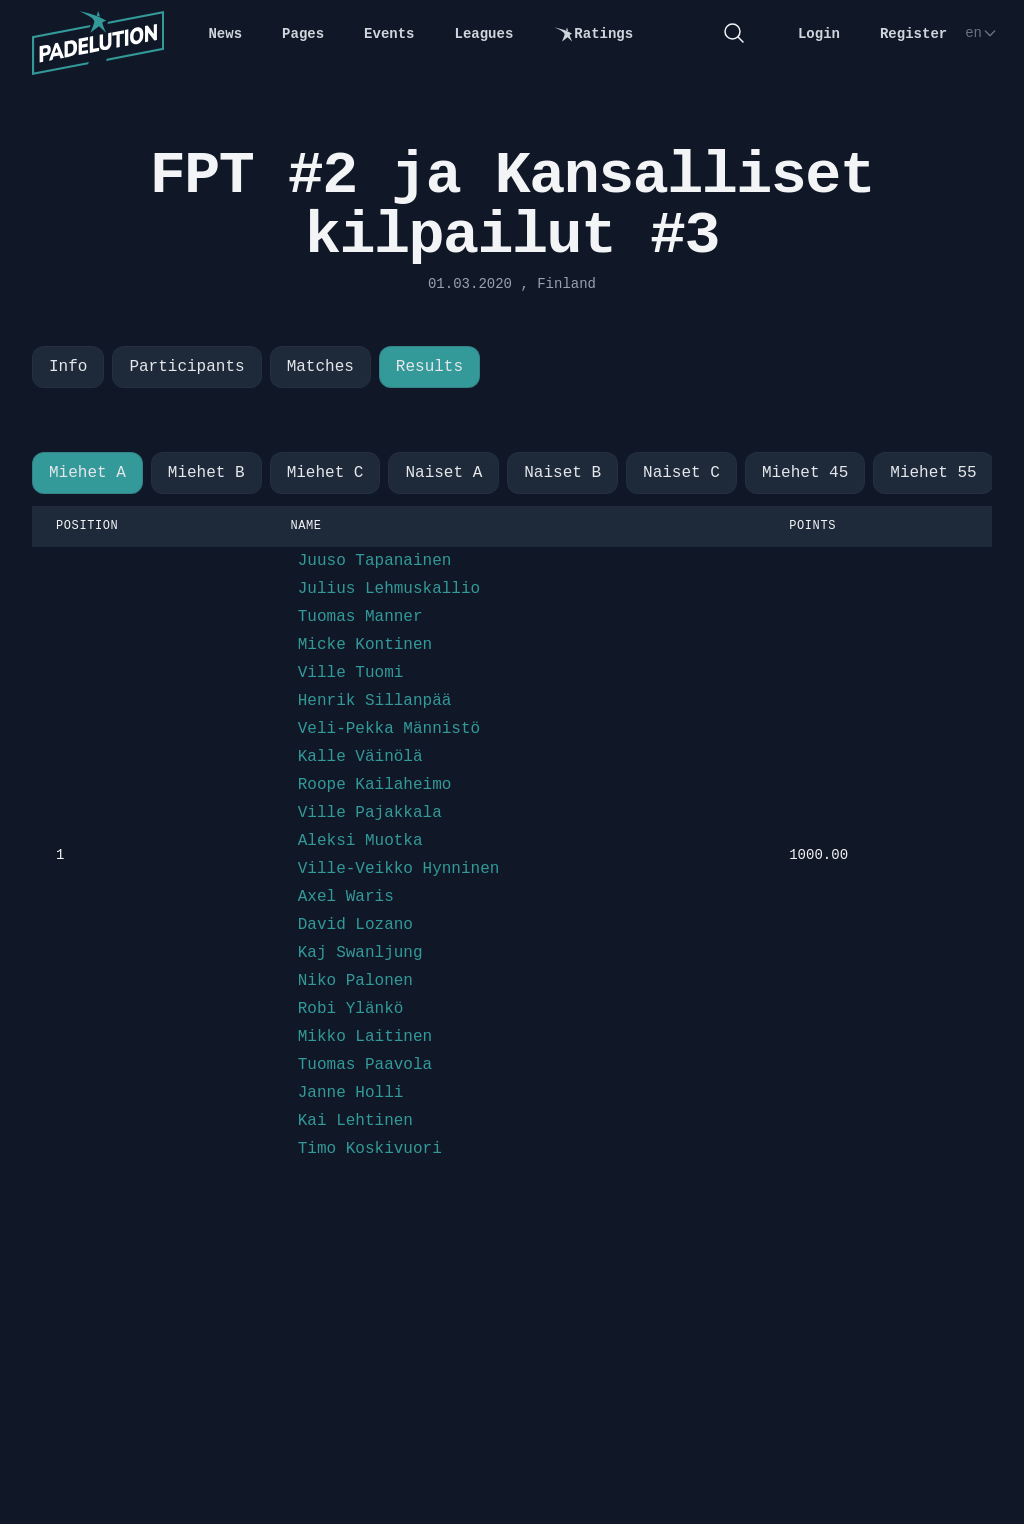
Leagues (484, 34)
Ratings (593, 34)
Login (819, 34)
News (225, 34)
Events (389, 34)
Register (913, 34)
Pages (303, 34)
